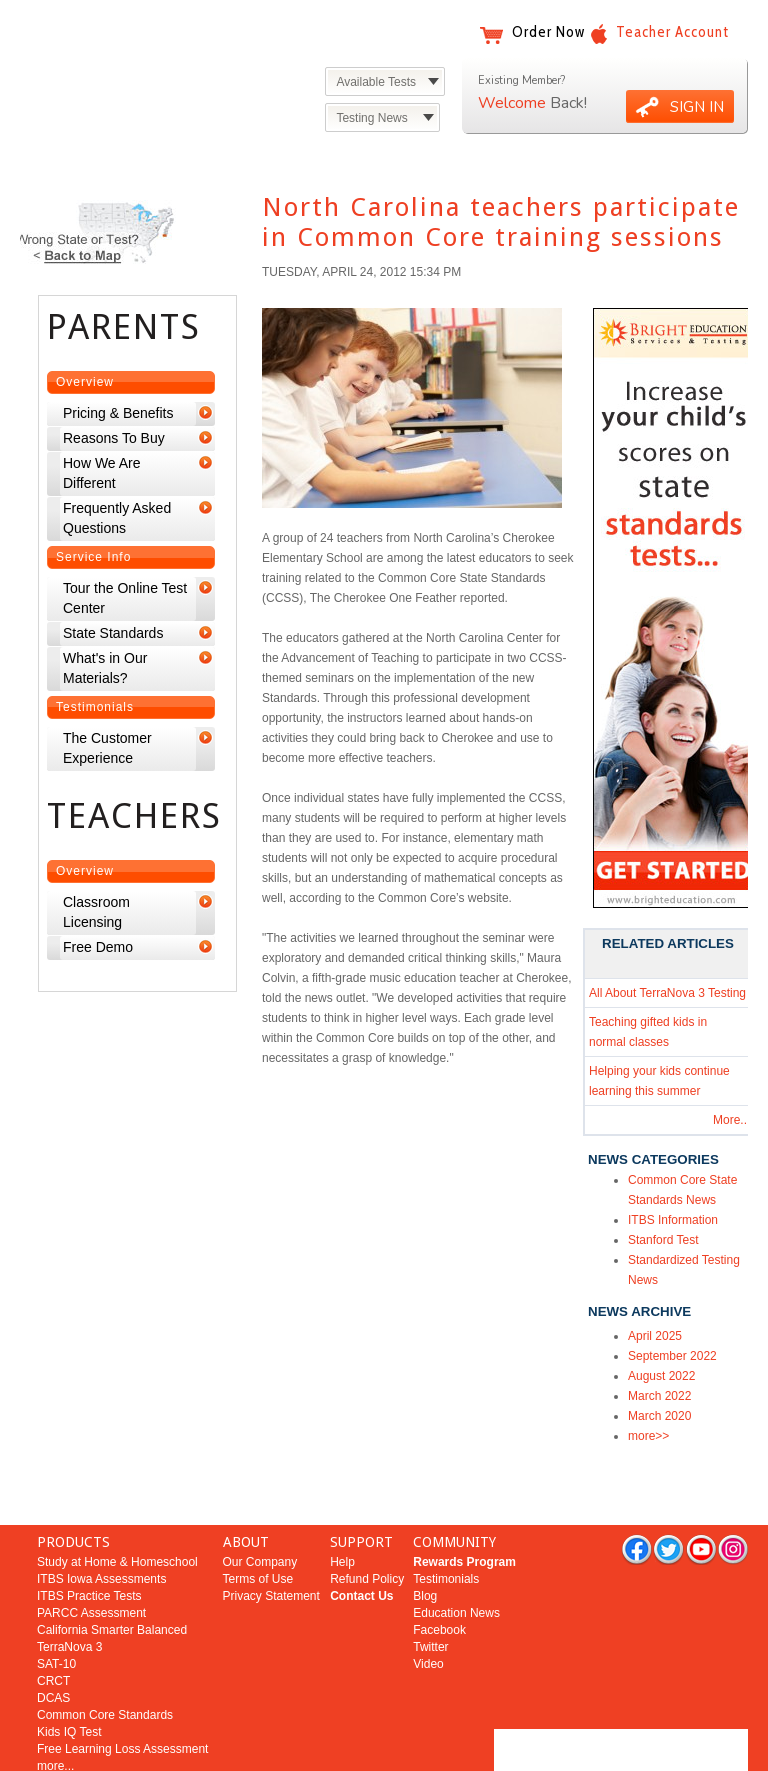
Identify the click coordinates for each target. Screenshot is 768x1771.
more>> (648, 1436)
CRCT (53, 1630)
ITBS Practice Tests (89, 1545)
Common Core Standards (105, 1664)
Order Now (548, 32)
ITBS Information (673, 1220)
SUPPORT (361, 1491)
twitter (668, 1498)
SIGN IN (697, 107)
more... (55, 1715)
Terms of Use (258, 1528)
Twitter (430, 1596)
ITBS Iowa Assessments (101, 1528)
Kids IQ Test (69, 1681)
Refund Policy (367, 1528)
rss (733, 1498)
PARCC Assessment (91, 1562)
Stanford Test (663, 1240)
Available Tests (376, 82)
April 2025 (655, 1336)
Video (428, 1613)
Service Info (93, 557)
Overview (85, 382)
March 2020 (659, 1416)
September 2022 (672, 1356)
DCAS (53, 1647)
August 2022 (661, 1376)
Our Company (260, 1511)
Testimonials (95, 707)
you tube (701, 1498)
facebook (636, 1498)
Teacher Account (672, 32)
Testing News (371, 118)
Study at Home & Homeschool (117, 1511)
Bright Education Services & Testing (144, 47)
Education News (456, 1562)
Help (342, 1511)
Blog (425, 1545)
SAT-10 (56, 1613)
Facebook (439, 1579)
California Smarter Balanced (112, 1579)
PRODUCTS (73, 1491)
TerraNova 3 (69, 1596)
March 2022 (659, 1396)
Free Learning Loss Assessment (122, 1698)
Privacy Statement (271, 1545)
